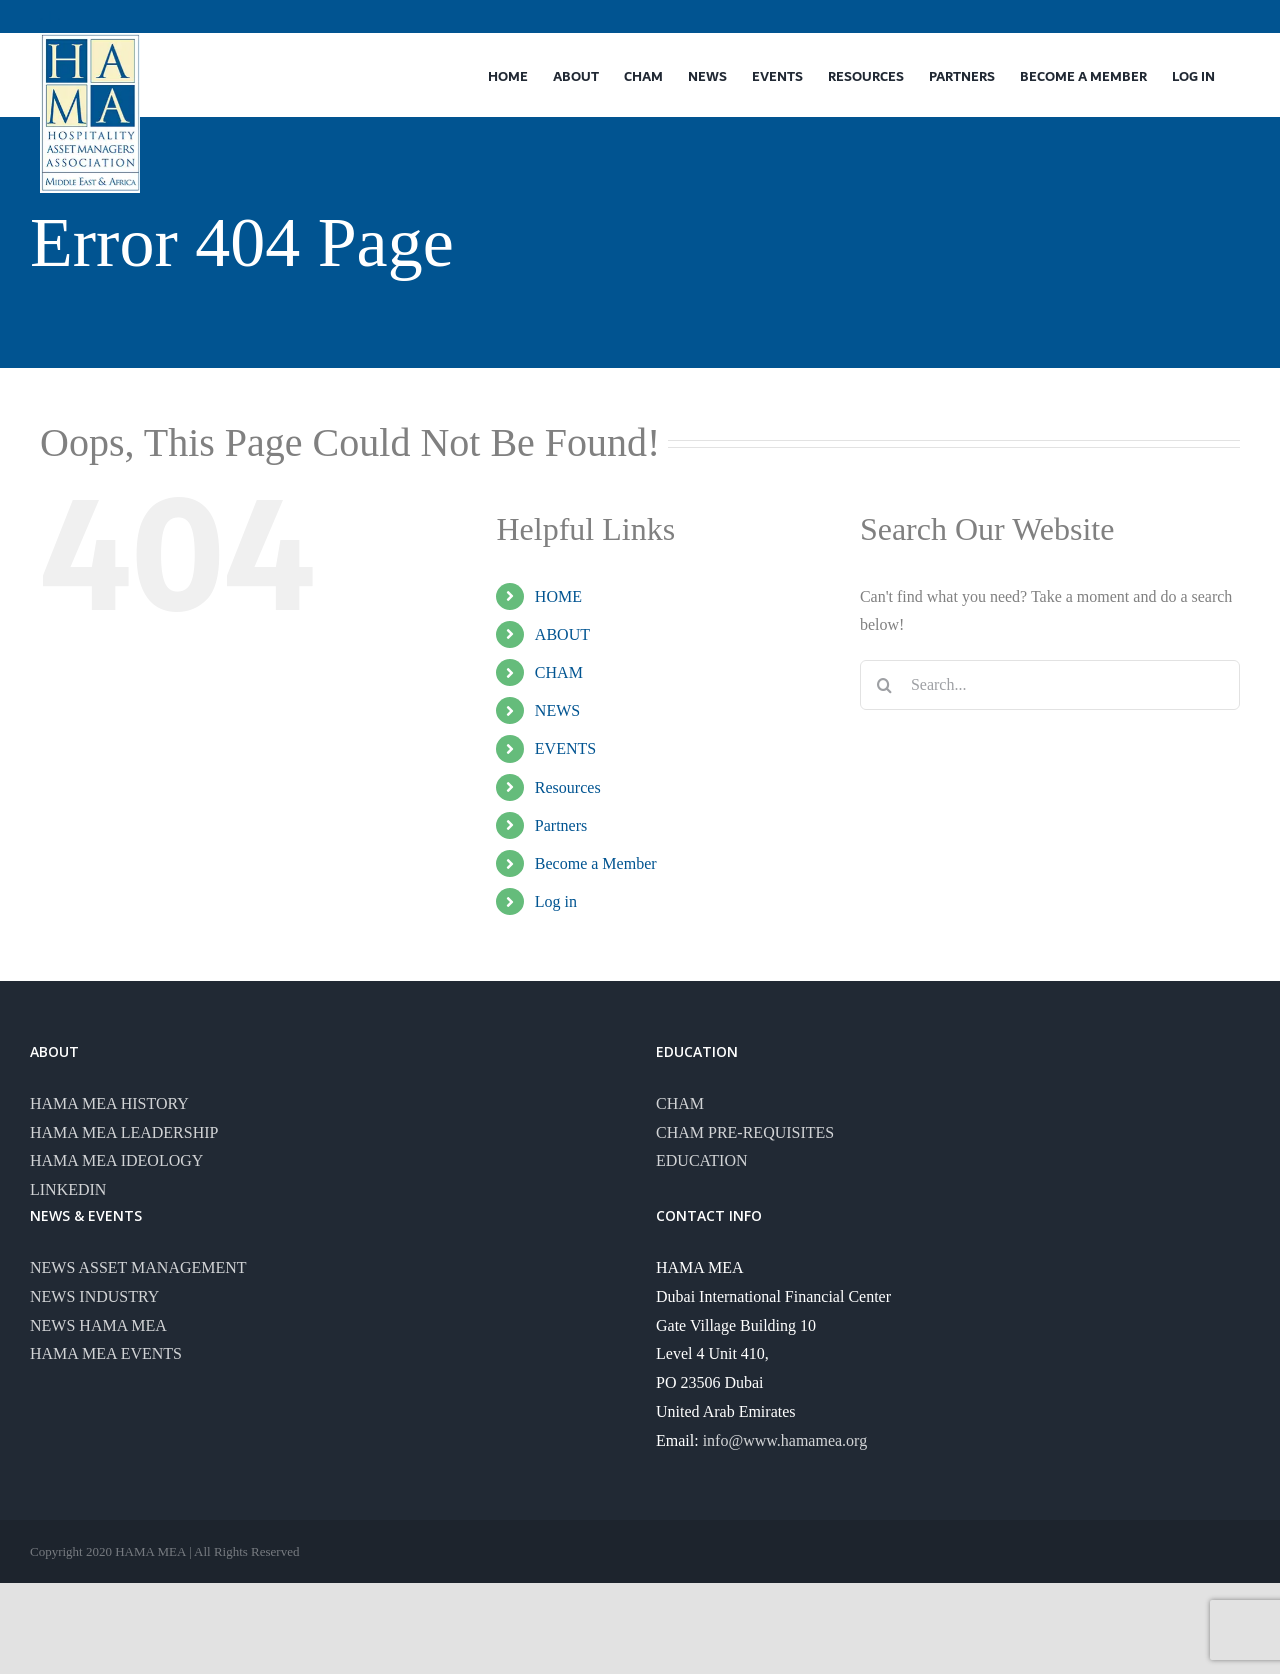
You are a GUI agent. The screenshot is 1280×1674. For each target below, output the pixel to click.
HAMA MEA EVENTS (106, 1353)
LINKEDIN (68, 1189)
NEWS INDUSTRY (94, 1296)
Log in (556, 901)
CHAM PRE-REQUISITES (745, 1132)
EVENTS (565, 748)
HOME (558, 596)
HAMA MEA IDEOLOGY (116, 1160)
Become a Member (596, 863)
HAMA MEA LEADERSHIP (124, 1132)
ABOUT (562, 634)
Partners (561, 825)
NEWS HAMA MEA (98, 1325)
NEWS (557, 710)
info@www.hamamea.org (785, 1440)
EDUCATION (702, 1160)
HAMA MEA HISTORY (109, 1103)
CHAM (559, 672)
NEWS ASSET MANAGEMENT (138, 1267)
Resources (568, 787)
